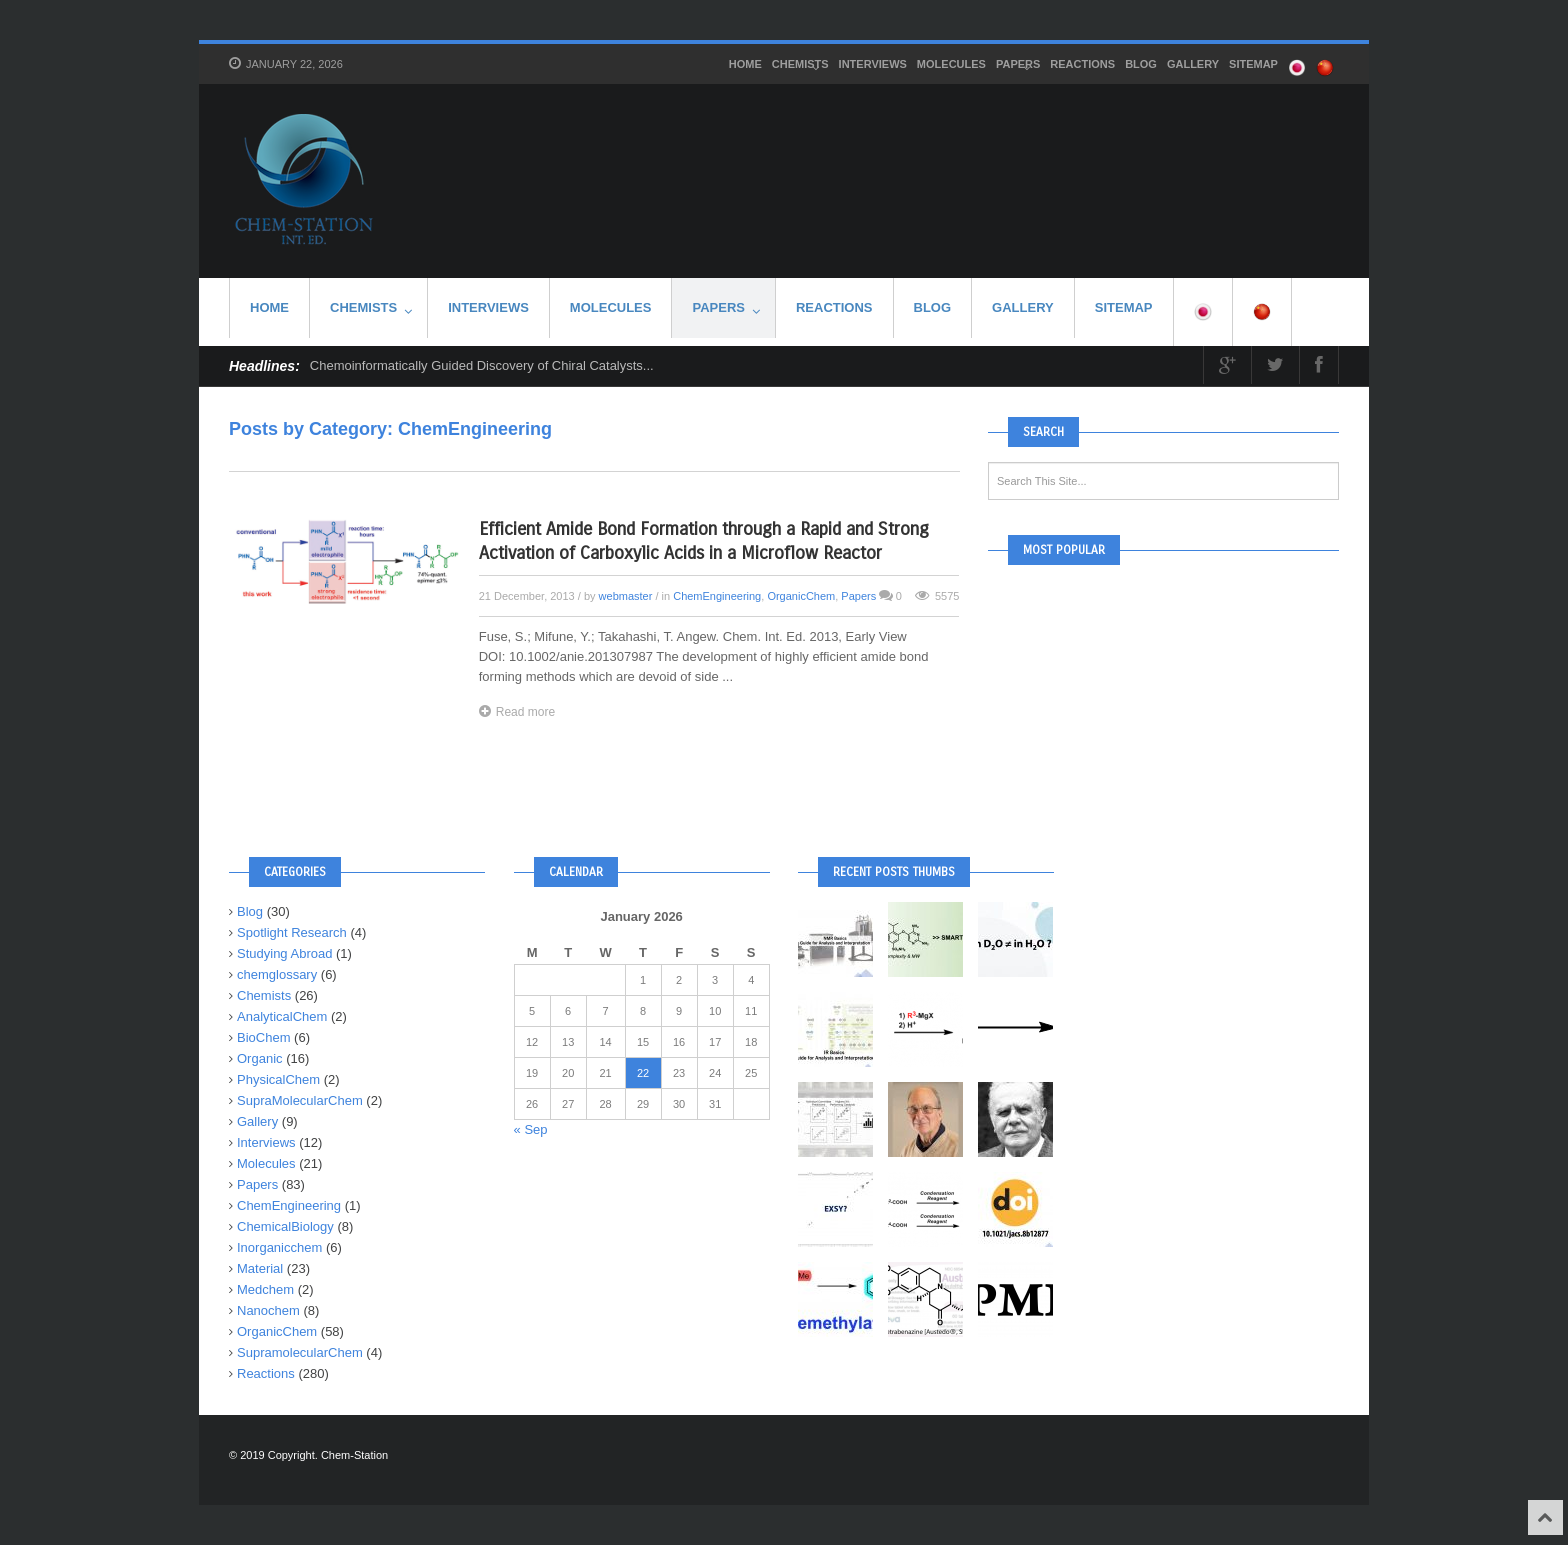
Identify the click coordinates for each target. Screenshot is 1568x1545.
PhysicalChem (278, 1079)
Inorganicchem (279, 1247)
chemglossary (277, 974)
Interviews (873, 64)
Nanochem (268, 1310)
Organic (260, 1058)
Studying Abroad (284, 953)
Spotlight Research (292, 932)
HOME (745, 64)
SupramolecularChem (300, 1352)
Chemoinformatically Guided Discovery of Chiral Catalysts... (482, 365)
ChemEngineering (717, 596)
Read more (517, 711)
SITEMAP (1253, 64)
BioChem (263, 1037)
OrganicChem (801, 596)
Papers (1018, 66)
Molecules (951, 64)
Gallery (1193, 64)
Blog (1141, 64)
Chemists (800, 66)
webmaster (626, 596)
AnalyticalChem (282, 1016)
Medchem (265, 1289)
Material (260, 1268)
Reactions (1082, 64)
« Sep (531, 1129)
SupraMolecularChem (300, 1100)
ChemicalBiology (285, 1226)
